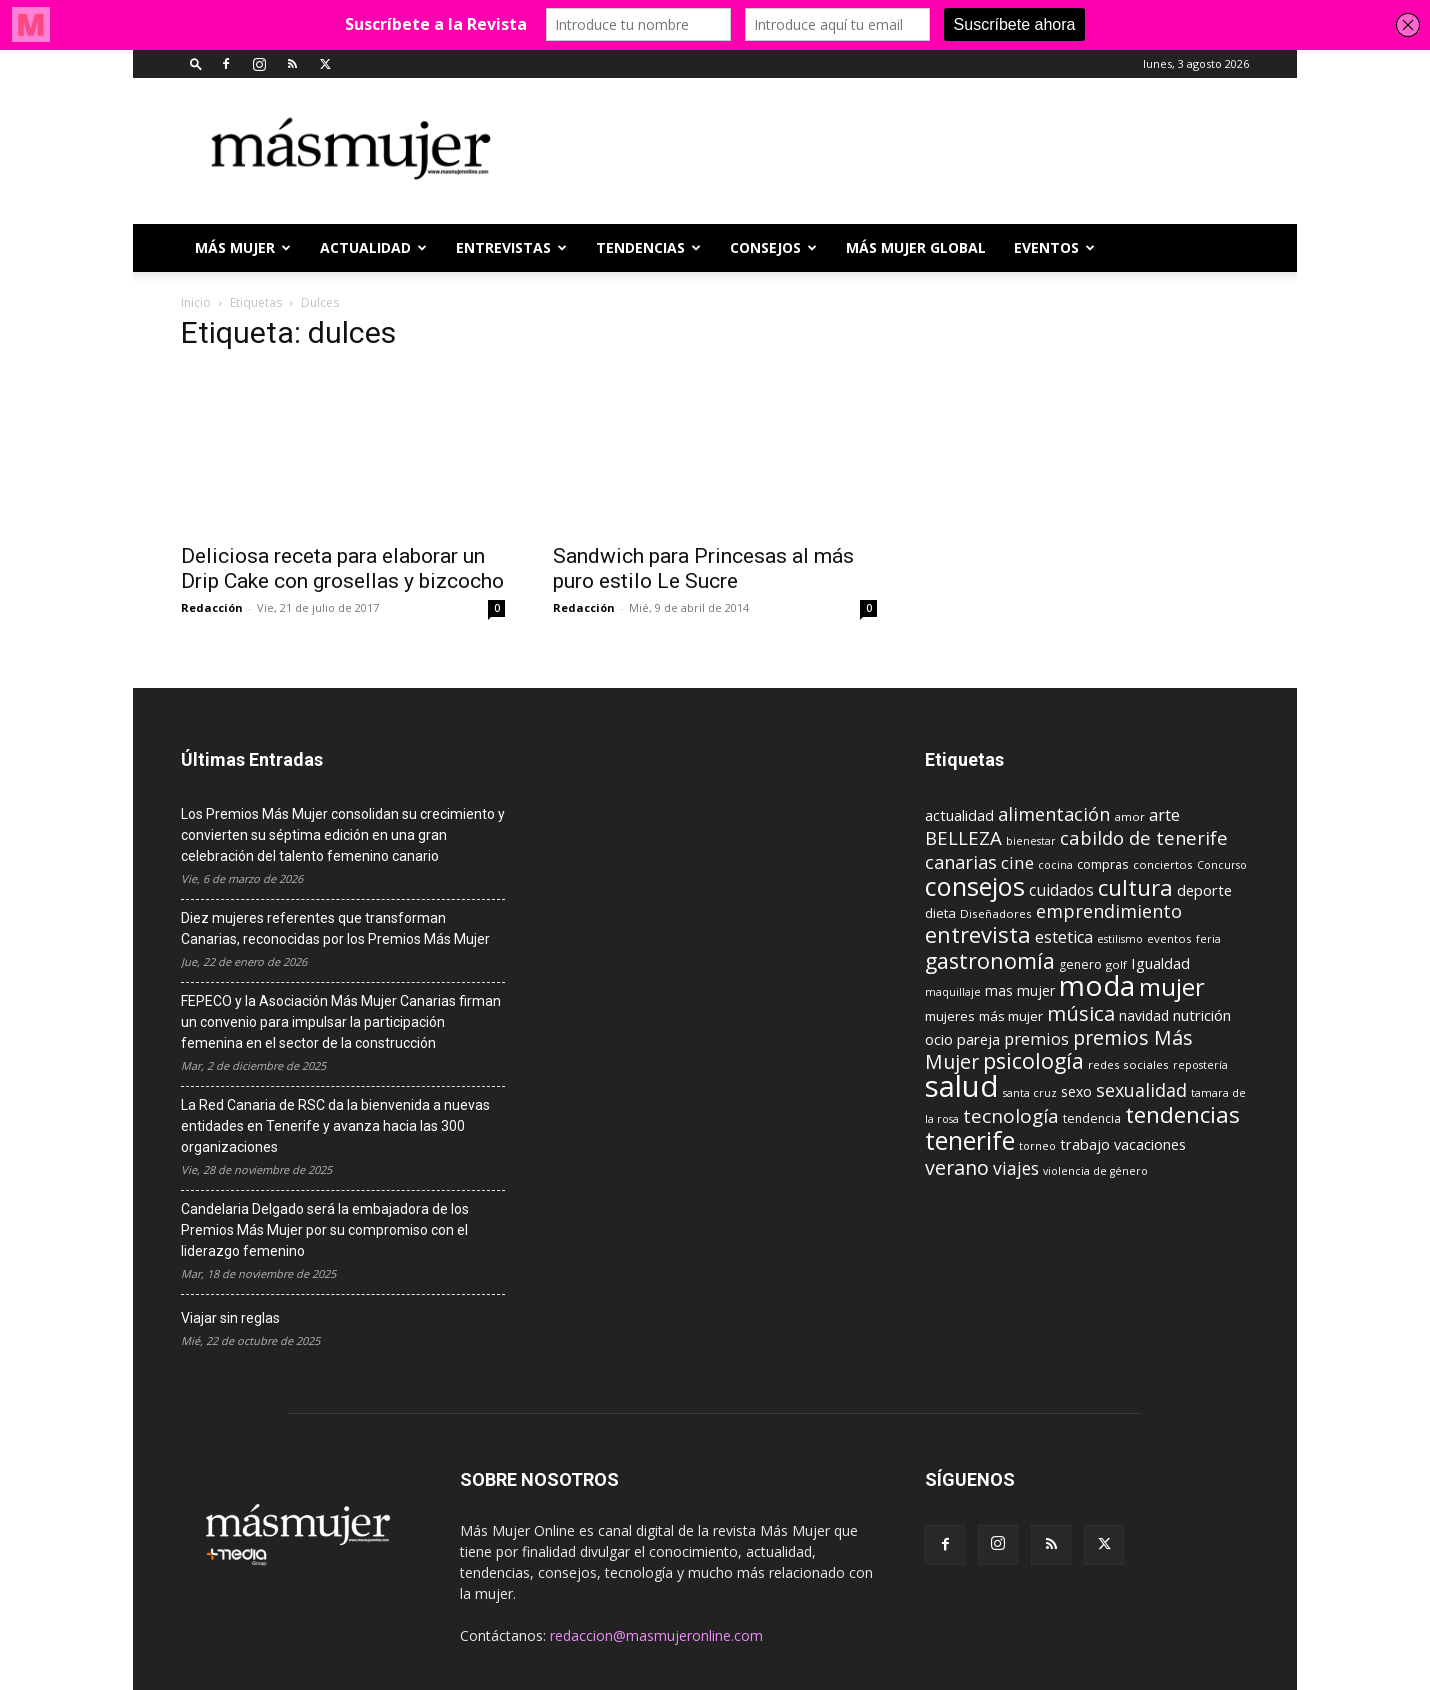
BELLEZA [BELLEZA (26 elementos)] (963, 837)
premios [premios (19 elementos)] (1036, 1038)
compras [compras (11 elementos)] (1103, 864)
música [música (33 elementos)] (1081, 1013)
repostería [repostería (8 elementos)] (1200, 1065)
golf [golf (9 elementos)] (1116, 964)
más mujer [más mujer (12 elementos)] (1011, 1016)
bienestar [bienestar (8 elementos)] (1031, 841)
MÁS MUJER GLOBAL (916, 247)
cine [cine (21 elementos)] (1017, 862)
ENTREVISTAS (511, 247)
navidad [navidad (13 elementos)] (1144, 1015)
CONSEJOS (773, 247)
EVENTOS (1054, 247)
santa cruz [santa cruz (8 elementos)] (1030, 1093)
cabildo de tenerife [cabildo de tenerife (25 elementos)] (1144, 837)
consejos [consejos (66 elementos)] (975, 886)
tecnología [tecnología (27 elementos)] (1011, 1116)
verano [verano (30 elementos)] (957, 1167)
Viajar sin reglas (230, 1318)
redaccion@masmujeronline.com (656, 1635)
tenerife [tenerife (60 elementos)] (970, 1140)
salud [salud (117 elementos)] (962, 1086)
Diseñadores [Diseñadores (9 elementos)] (996, 913)
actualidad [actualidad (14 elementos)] (959, 815)
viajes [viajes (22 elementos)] (1016, 1168)
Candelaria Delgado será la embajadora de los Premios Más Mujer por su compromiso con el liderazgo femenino (325, 1230)
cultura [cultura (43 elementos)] (1135, 887)
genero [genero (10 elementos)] (1080, 964)
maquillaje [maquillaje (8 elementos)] (953, 992)
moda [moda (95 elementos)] (1097, 985)
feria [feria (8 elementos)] (1208, 939)
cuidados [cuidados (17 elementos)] (1061, 890)
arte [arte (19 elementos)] (1164, 814)
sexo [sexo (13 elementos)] (1076, 1091)
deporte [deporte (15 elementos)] (1204, 890)
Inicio (196, 302)
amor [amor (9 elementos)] (1129, 816)
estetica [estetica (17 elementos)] (1064, 937)
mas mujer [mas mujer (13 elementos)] (1020, 990)
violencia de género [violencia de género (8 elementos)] (1095, 1171)
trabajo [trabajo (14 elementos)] (1085, 1144)
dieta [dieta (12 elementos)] (940, 913)
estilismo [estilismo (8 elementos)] (1120, 939)
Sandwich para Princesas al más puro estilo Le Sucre (703, 568)
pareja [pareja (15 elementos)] (978, 1039)
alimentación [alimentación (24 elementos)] (1054, 814)
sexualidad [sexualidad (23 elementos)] (1141, 1090)
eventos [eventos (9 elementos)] (1169, 938)
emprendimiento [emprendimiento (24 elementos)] (1109, 911)
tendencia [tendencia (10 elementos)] (1092, 1118)
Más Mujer (243, 247)
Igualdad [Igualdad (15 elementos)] (1160, 963)
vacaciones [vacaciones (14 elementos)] (1150, 1144)
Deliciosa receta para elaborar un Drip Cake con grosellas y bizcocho (342, 568)
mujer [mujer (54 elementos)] (1172, 987)
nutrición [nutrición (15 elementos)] (1202, 1015)
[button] (196, 63)
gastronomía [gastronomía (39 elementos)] (990, 960)
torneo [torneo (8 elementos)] (1037, 1146)
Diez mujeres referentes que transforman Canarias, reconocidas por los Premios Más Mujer (335, 928)
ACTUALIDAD (373, 247)
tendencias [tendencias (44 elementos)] (1182, 1114)
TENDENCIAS (648, 247)
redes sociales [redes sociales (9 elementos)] (1128, 1064)
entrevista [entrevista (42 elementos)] (978, 934)
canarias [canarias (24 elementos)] (961, 862)
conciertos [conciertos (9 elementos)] (1163, 864)
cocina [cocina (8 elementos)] (1055, 865)
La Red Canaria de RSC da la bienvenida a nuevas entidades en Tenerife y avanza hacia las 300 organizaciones (335, 1126)
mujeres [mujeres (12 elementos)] (950, 1016)
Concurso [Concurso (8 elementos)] (1222, 865)
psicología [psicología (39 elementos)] (1033, 1060)
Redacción (212, 607)
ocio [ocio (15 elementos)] (939, 1039)
